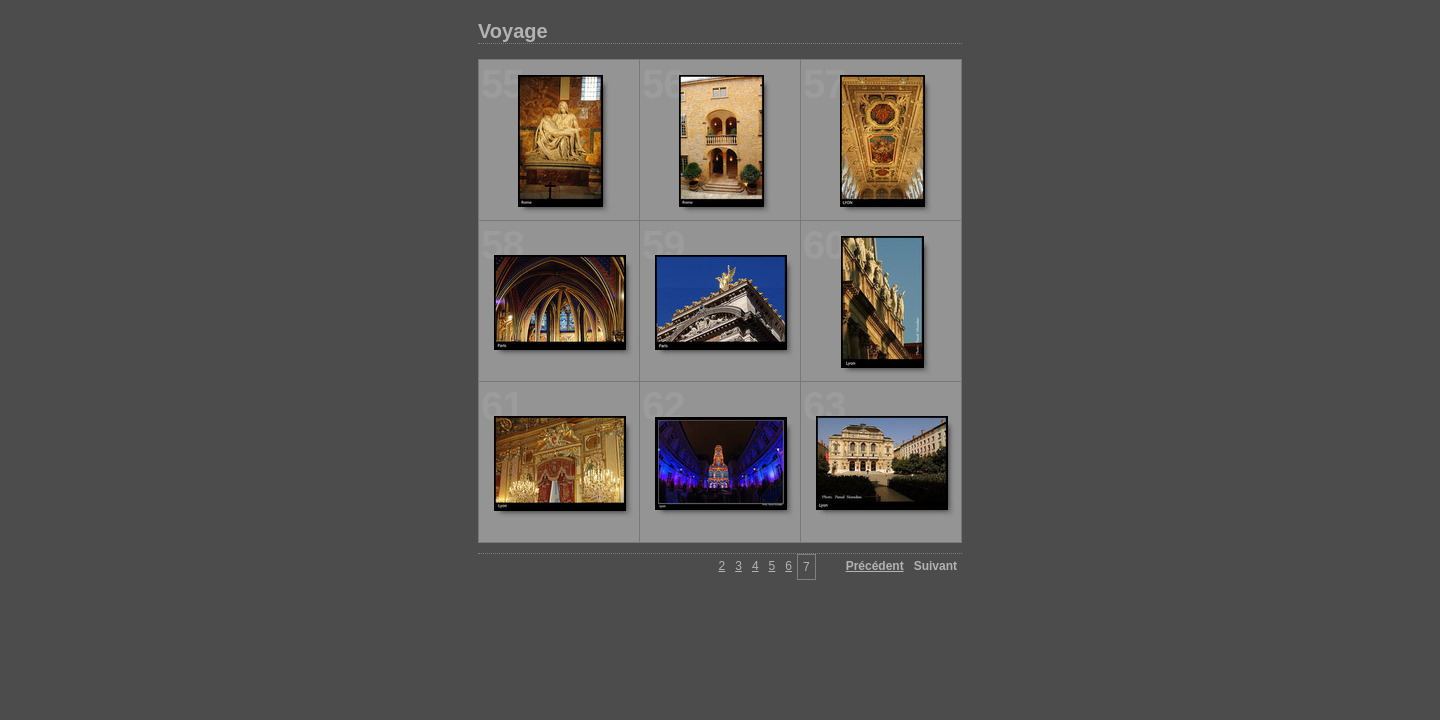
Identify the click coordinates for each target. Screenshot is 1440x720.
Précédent (875, 566)
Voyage (513, 31)
